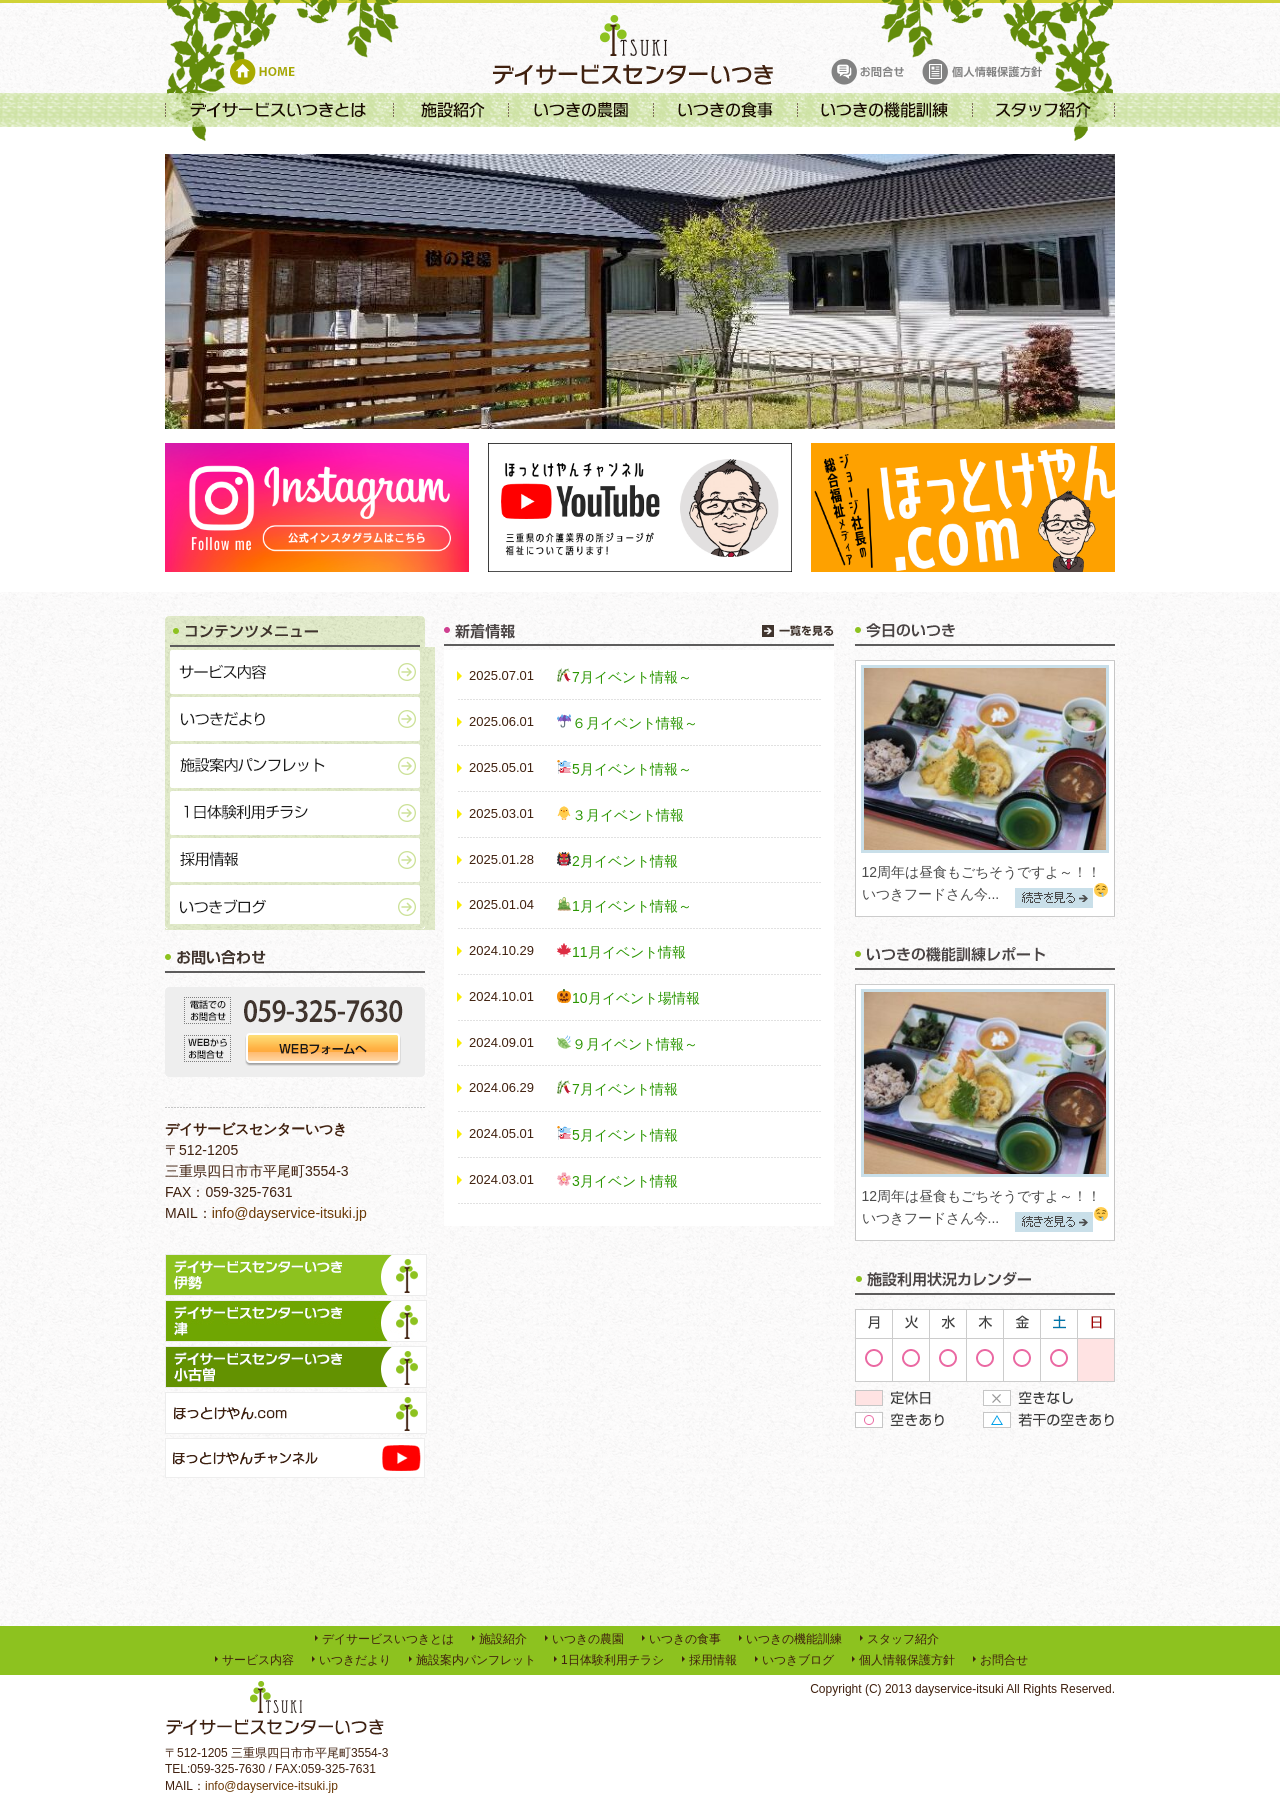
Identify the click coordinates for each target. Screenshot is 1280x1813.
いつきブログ (798, 1660)
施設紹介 (503, 1639)
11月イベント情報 (629, 952)
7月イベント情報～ (632, 677)
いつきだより (355, 1660)
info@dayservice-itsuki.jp (289, 1213)
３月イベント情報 (628, 815)
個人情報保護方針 (907, 1660)
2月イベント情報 (625, 861)
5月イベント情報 (625, 1135)
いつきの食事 (685, 1639)
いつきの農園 (588, 1639)
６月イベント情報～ (635, 723)
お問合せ (1004, 1660)
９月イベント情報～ (635, 1044)
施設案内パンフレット (476, 1660)
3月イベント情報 (625, 1181)
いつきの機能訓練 (794, 1639)
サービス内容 (258, 1660)
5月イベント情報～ (632, 769)
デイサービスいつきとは (388, 1639)
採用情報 (713, 1660)
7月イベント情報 (625, 1089)
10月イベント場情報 (636, 998)
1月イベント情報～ (632, 906)
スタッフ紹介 (903, 1639)
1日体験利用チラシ (612, 1660)
